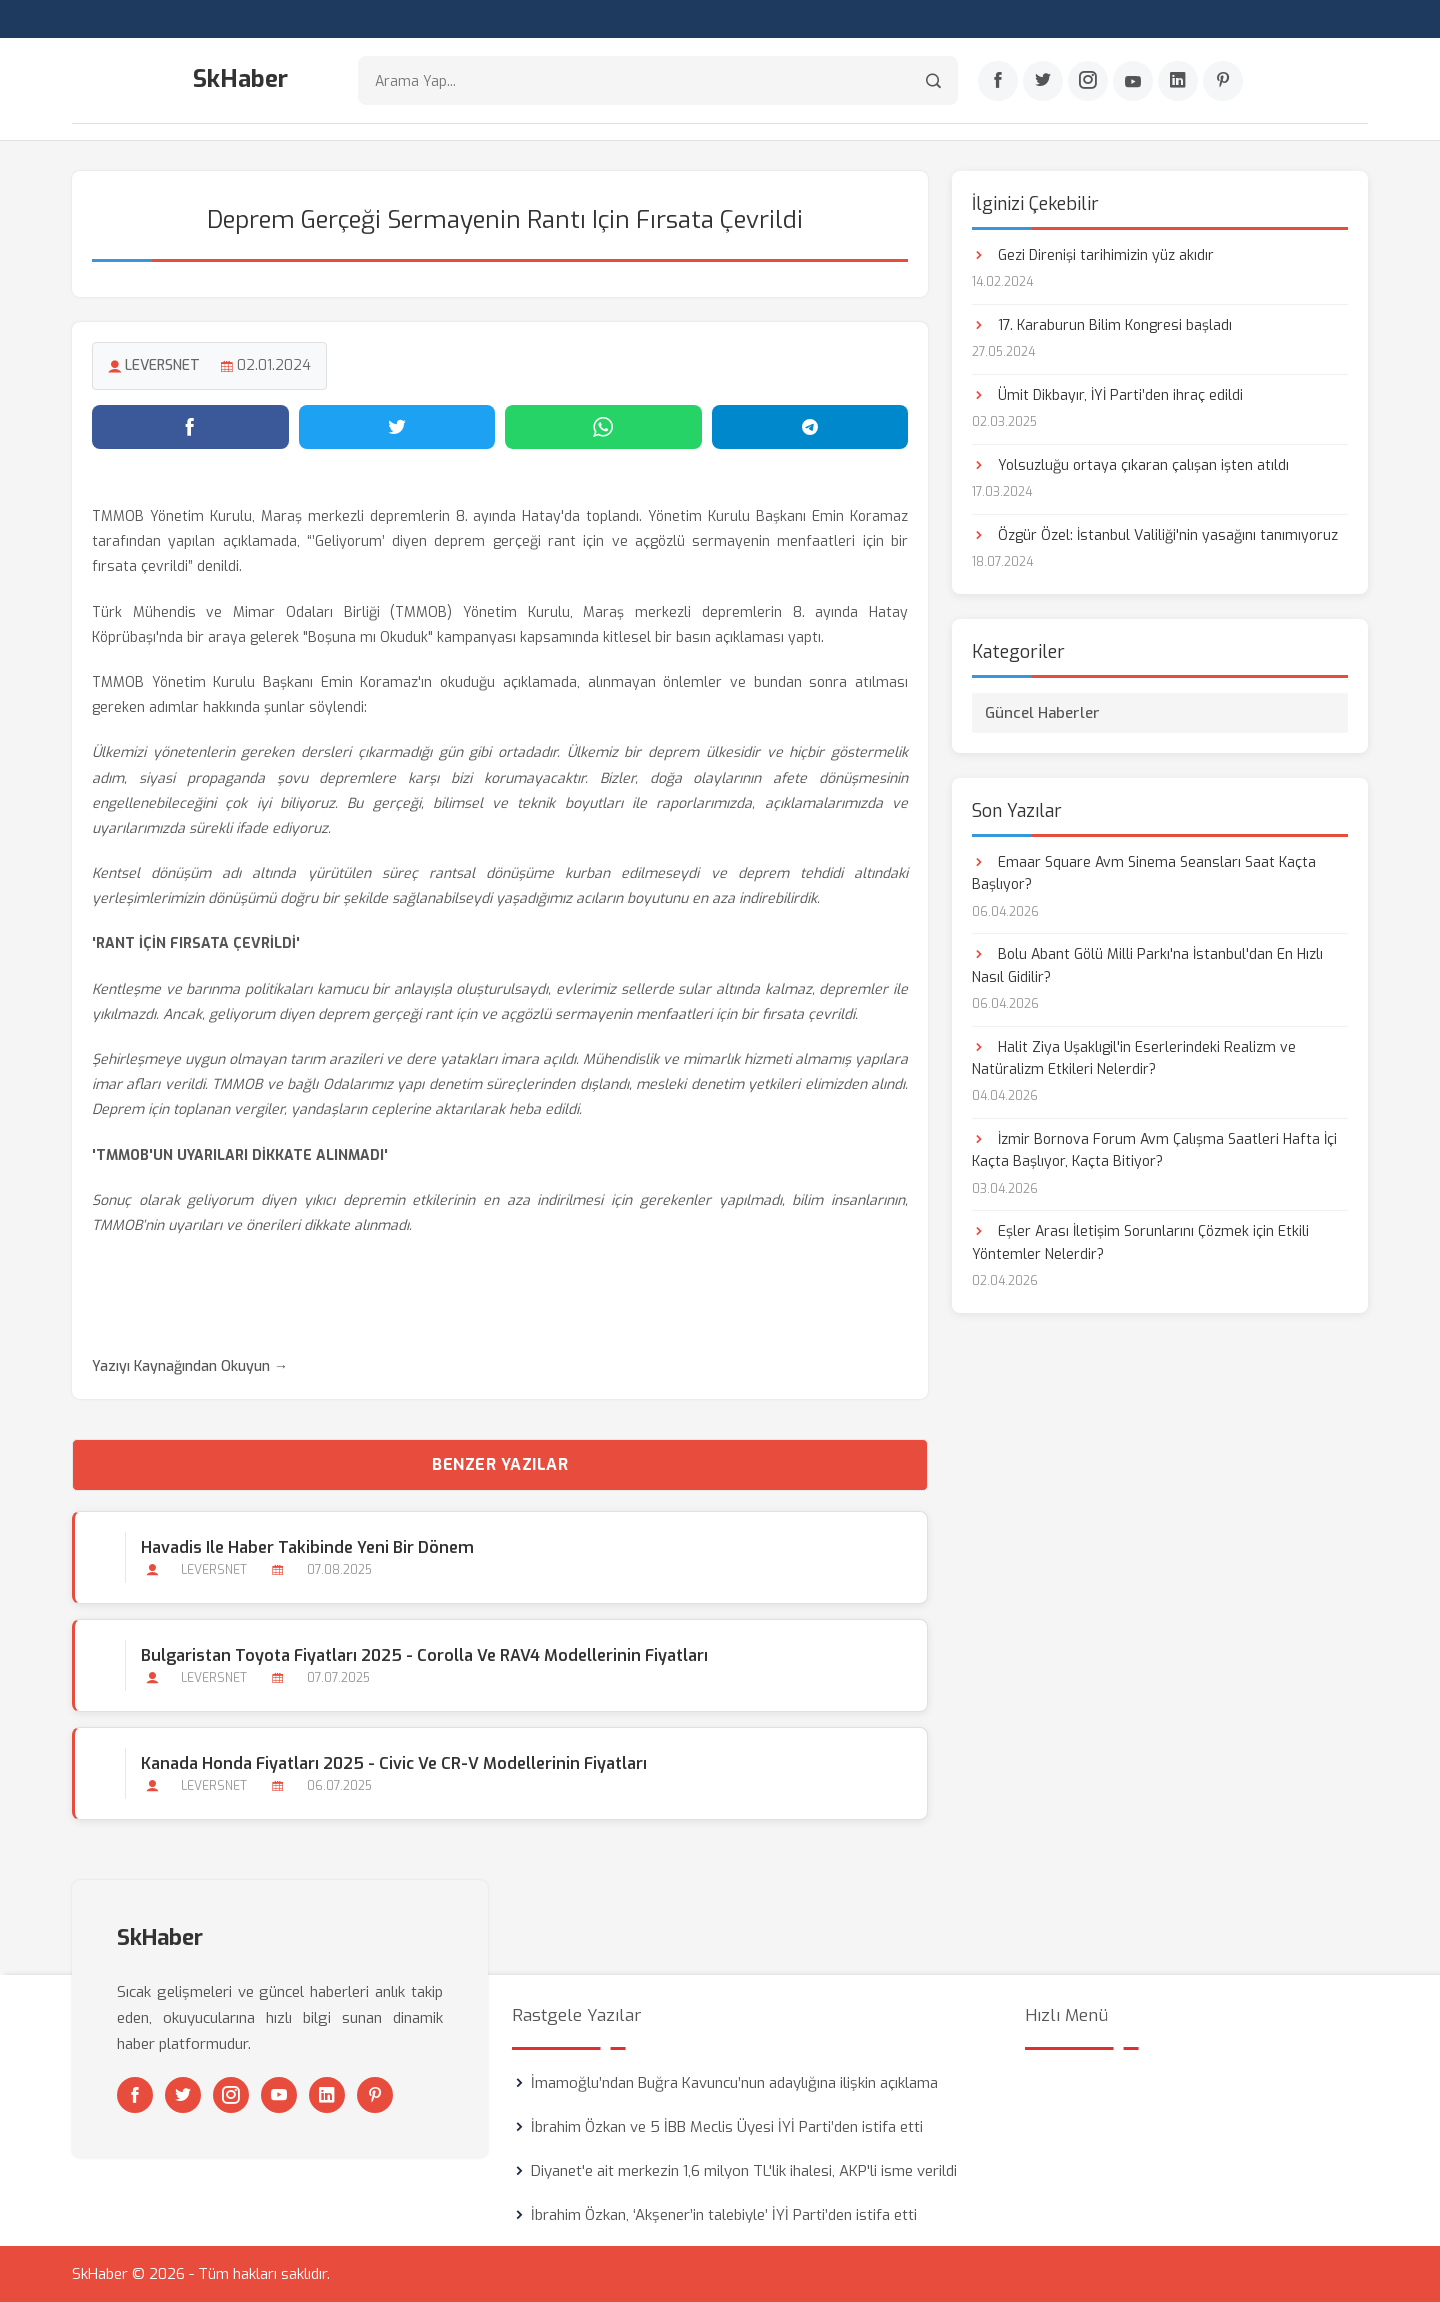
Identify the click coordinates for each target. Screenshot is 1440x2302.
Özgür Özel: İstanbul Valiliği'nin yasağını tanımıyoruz (1155, 535)
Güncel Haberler (1042, 713)
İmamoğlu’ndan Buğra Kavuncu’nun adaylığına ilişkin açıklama (734, 2083)
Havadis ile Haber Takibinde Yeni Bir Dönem (307, 1547)
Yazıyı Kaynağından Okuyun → (190, 1366)
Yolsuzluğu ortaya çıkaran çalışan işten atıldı (1130, 465)
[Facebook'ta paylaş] (190, 427)
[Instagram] (1088, 81)
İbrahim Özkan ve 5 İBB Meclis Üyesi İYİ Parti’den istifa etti (727, 2127)
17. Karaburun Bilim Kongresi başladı (1102, 325)
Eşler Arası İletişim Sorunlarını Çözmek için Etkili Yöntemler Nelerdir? (1140, 1242)
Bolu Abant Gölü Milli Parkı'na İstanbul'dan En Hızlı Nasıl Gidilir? (1147, 965)
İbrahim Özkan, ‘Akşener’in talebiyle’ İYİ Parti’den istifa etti (724, 2215)
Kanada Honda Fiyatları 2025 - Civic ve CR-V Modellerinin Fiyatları (394, 1763)
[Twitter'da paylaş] (397, 427)
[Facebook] (998, 81)
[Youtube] (1133, 81)
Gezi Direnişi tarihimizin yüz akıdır (1093, 255)
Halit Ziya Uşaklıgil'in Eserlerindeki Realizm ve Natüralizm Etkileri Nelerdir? (1134, 1058)
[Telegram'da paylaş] (810, 427)
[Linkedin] (1178, 81)
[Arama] (933, 80)
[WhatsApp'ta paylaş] (603, 427)
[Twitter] (1043, 81)
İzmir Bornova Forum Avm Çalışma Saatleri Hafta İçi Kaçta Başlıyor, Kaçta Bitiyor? (1154, 1150)
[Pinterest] (1223, 81)
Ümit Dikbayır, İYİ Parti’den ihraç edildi (1107, 395)
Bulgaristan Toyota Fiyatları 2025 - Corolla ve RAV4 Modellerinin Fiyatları (424, 1655)
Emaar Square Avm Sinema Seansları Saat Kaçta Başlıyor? (1144, 873)
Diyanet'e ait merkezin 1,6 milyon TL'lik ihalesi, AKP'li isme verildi (744, 2171)
